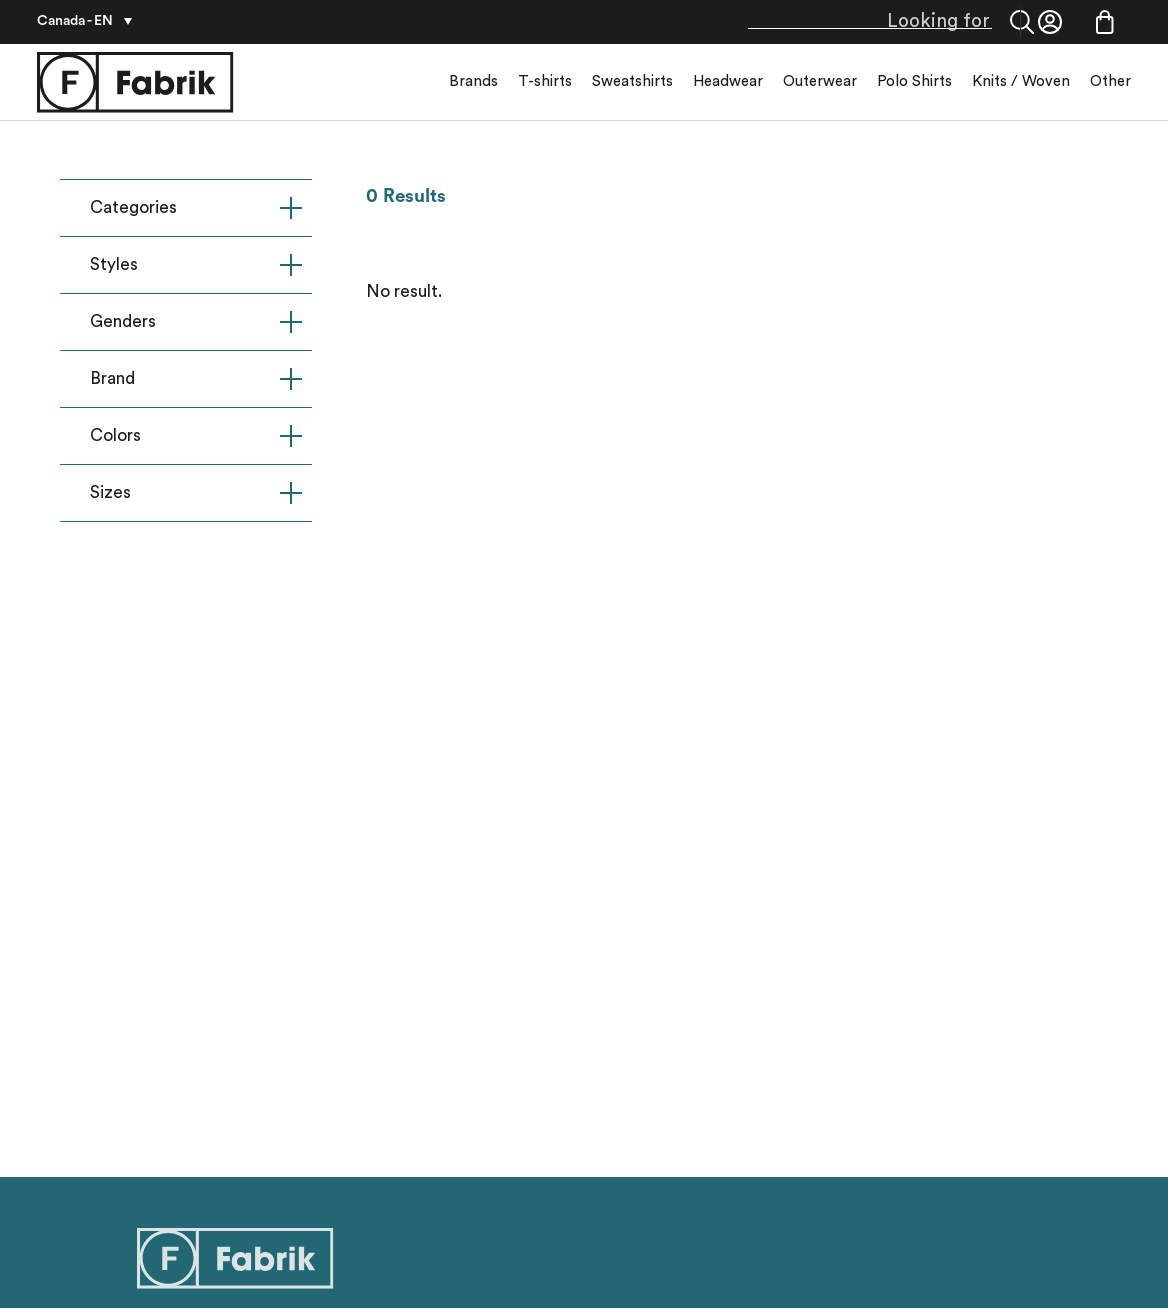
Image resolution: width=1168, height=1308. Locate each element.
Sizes (196, 493)
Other (1110, 81)
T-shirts (545, 81)
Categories (196, 208)
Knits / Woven (1021, 81)
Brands (473, 81)
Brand (196, 379)
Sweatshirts (632, 81)
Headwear (728, 81)
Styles (196, 265)
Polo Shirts (914, 81)
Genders (196, 322)
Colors (196, 436)
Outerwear (820, 81)
